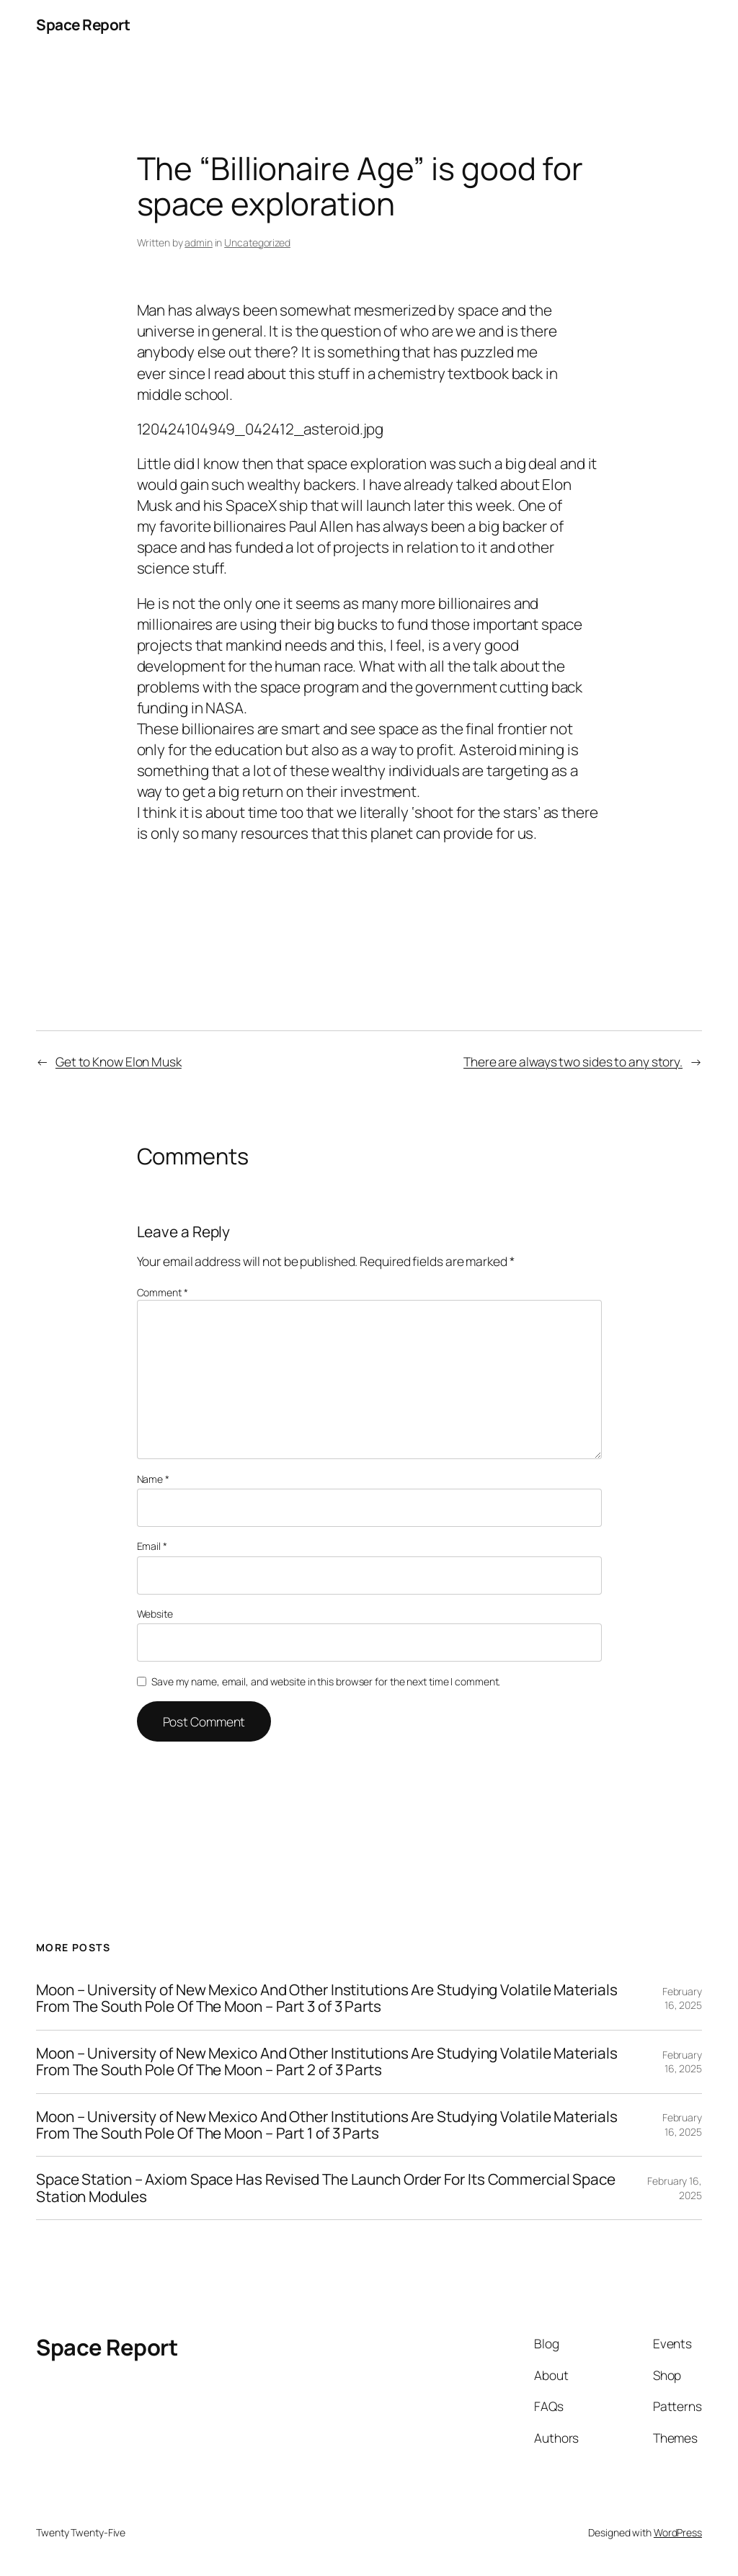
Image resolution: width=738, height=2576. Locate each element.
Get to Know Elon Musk (118, 1061)
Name (153, 1479)
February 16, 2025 (682, 1998)
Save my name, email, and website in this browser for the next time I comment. (325, 1681)
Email (152, 1546)
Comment (162, 1292)
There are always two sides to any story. (573, 1061)
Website (155, 1614)
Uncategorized (257, 242)
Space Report (83, 24)
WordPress (678, 2532)
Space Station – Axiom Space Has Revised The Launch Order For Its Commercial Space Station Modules (325, 2188)
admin (198, 242)
